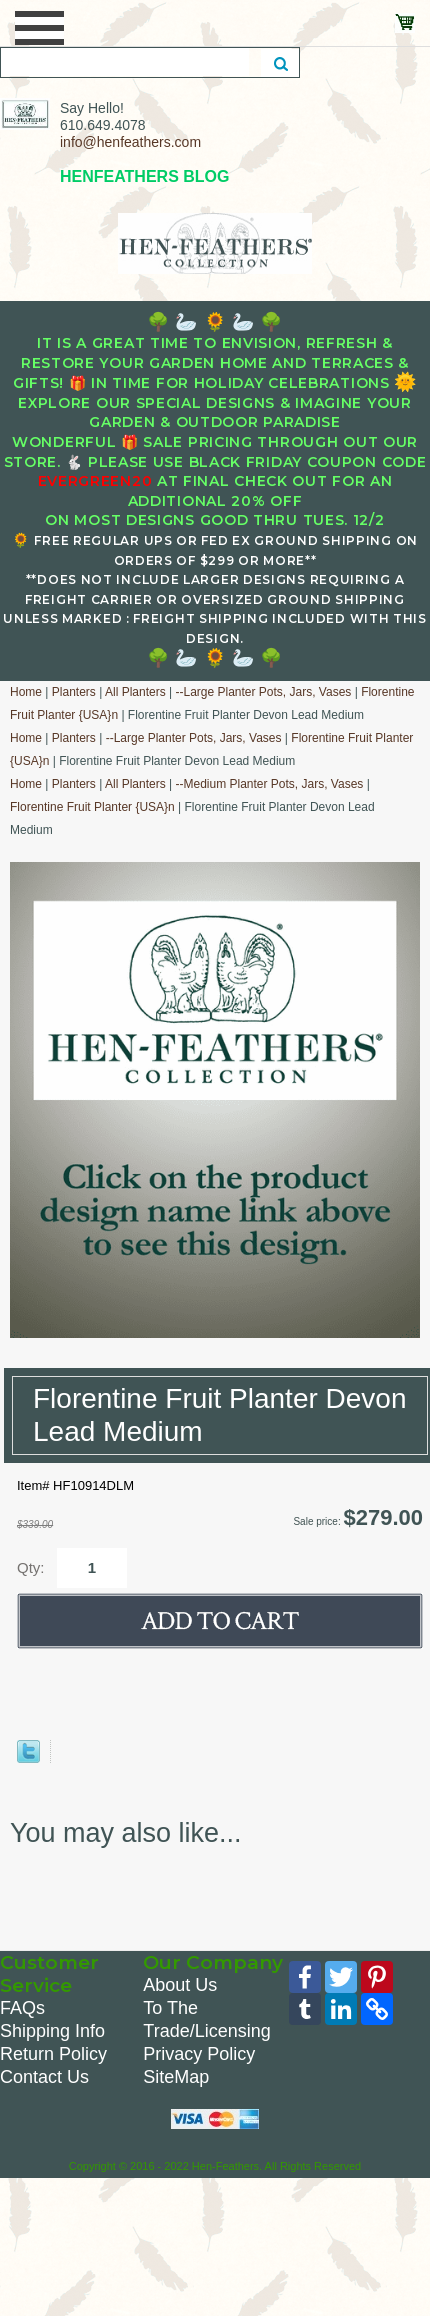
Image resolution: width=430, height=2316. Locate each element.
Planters (74, 692)
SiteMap (176, 2077)
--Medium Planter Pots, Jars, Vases (269, 784)
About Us (180, 1985)
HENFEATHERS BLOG (144, 176)
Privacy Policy (199, 2054)
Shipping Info (52, 2031)
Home (26, 692)
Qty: (31, 1567)
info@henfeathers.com (130, 142)
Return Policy (53, 2054)
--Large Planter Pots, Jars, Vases (263, 692)
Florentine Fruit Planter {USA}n (92, 807)
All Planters (135, 692)
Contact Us (44, 2077)
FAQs (22, 2008)
